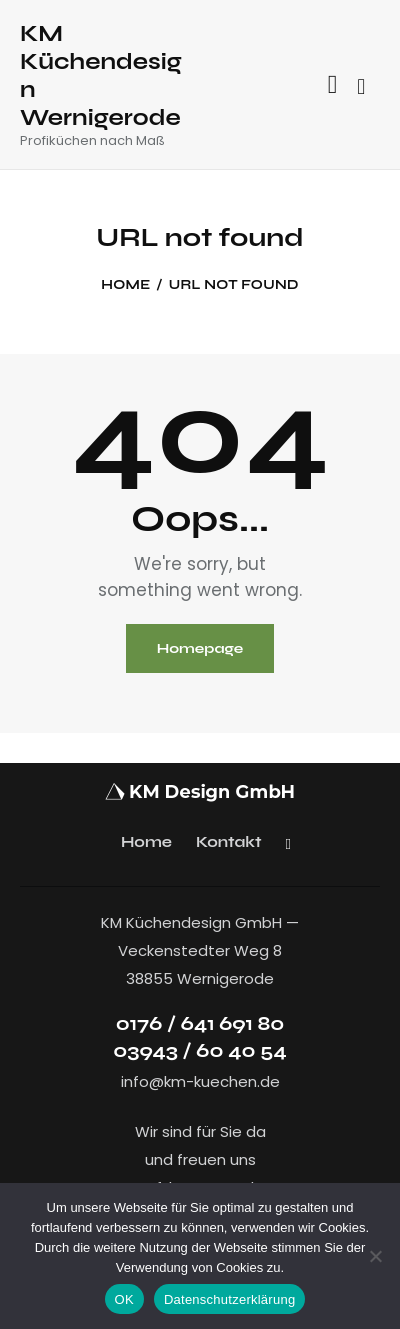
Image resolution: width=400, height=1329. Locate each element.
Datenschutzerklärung (229, 1299)
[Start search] (361, 87)
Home (125, 285)
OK (124, 1299)
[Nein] (375, 1256)
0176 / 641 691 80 (200, 1023)
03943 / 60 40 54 (199, 1050)
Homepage (200, 648)
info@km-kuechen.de (200, 1081)
